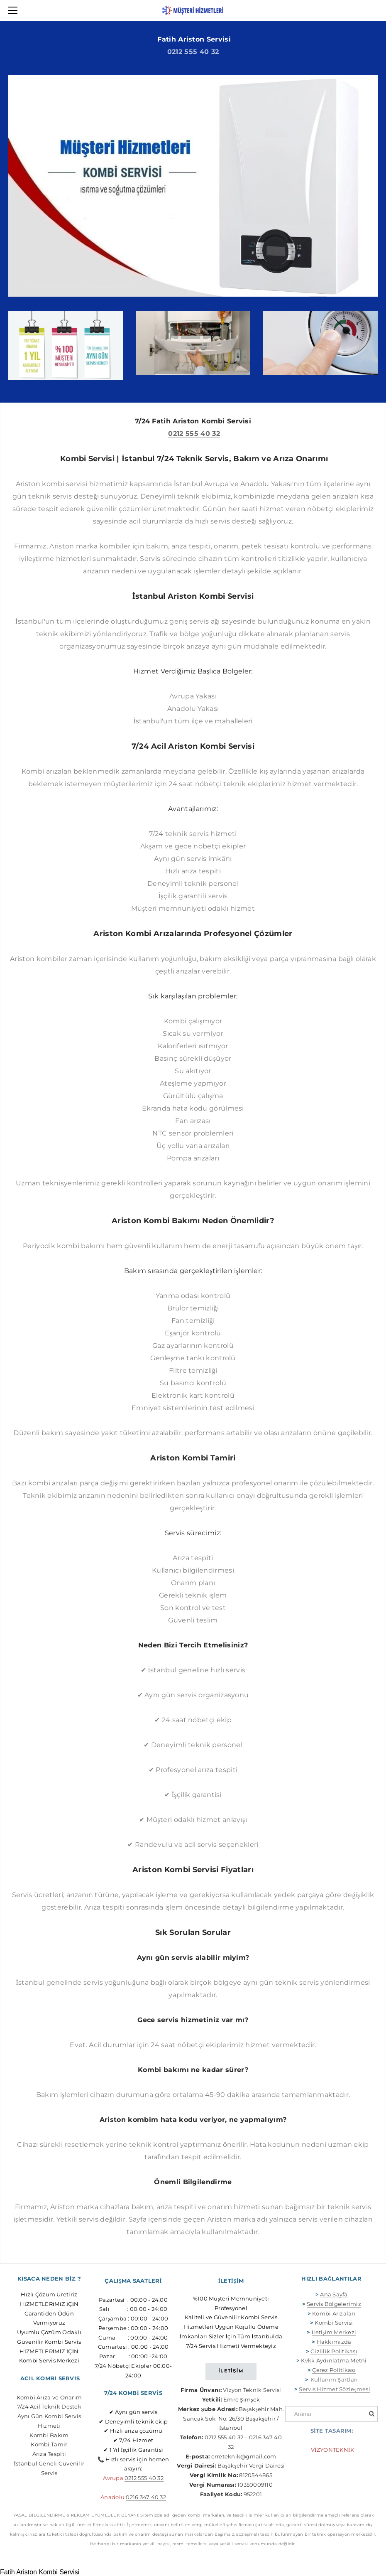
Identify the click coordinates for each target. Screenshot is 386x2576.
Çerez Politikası (333, 2370)
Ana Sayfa (333, 2294)
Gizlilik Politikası (333, 2351)
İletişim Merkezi (334, 2332)
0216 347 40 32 (146, 2497)
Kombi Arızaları (334, 2313)
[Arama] (331, 2414)
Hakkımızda (334, 2341)
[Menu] (14, 10)
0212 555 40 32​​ (144, 2478)
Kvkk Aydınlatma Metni (333, 2360)
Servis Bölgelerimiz (334, 2304)
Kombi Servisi (334, 2322)
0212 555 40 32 (193, 52)
